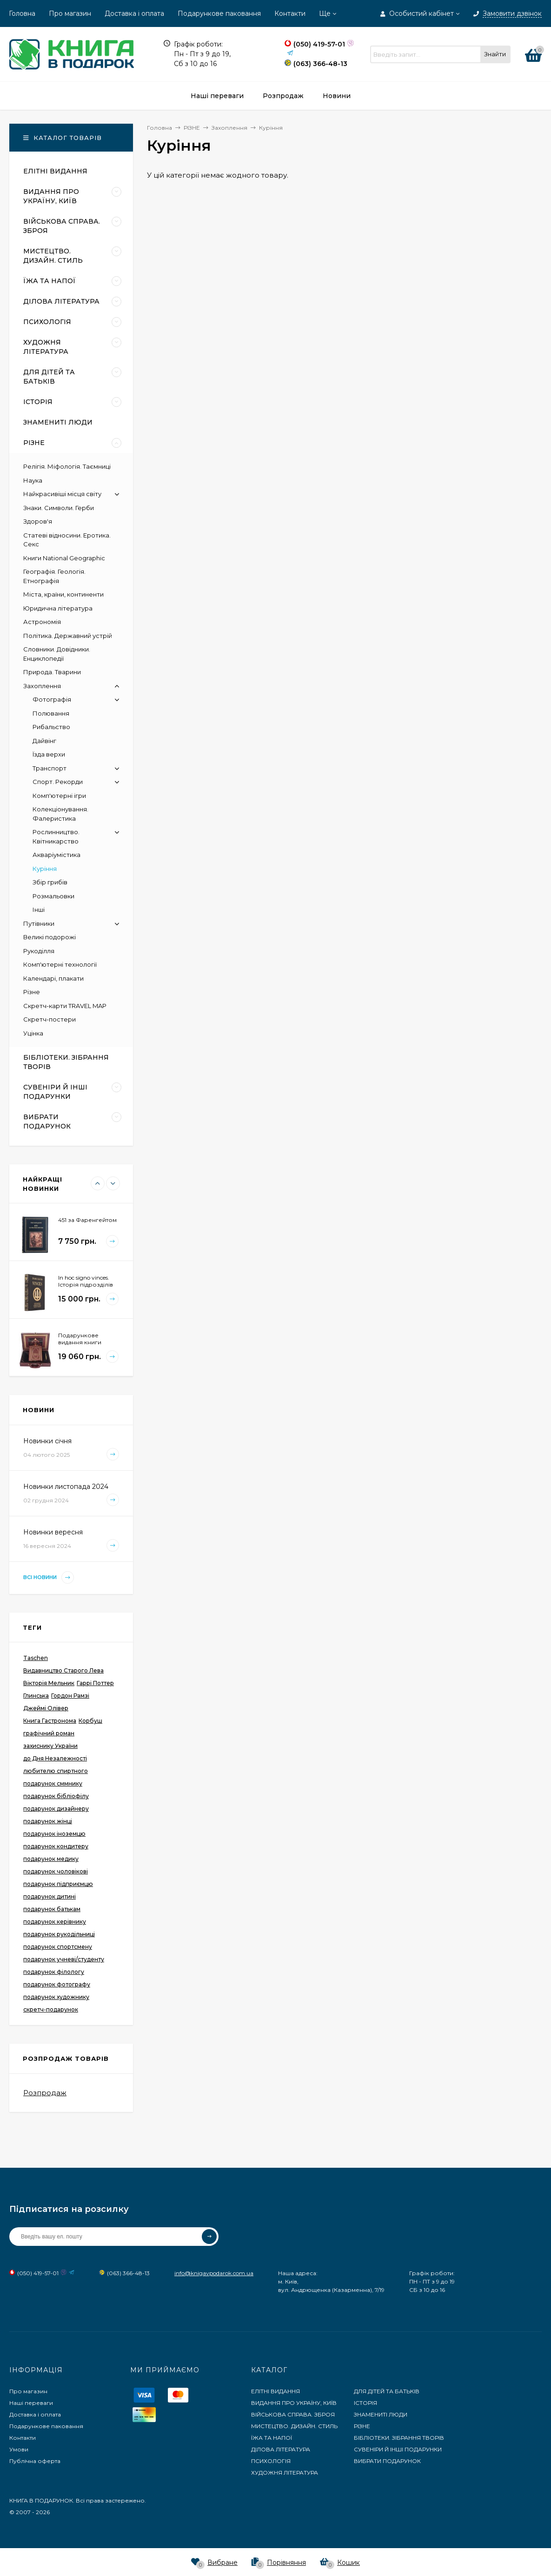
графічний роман (48, 1733)
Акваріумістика (56, 854)
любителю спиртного (55, 1770)
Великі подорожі (49, 937)
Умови (18, 2449)
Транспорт (49, 768)
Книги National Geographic (64, 558)
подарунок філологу (53, 1971)
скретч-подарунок (50, 2009)
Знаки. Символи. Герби (58, 507)
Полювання (51, 713)
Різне (31, 992)
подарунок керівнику (54, 1921)
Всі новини (48, 1577)
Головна (22, 13)
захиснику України (50, 1745)
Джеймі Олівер (45, 1708)
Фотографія (52, 699)
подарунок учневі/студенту (63, 1959)
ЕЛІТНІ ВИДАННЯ (275, 2391)
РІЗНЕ (362, 2426)
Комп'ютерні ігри (59, 795)
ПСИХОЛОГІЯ (271, 2460)
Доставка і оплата (134, 13)
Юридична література (58, 608)
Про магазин (70, 13)
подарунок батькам (51, 1908)
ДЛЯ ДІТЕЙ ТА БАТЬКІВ (386, 2391)
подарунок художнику (56, 1996)
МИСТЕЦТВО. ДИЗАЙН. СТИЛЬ (294, 2426)
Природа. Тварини (52, 672)
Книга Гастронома (49, 1720)
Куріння (45, 868)
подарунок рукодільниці (59, 1934)
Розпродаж (44, 2092)
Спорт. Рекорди (58, 781)
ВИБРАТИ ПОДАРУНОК (387, 2460)
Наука (32, 480)
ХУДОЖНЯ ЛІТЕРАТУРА (284, 2472)
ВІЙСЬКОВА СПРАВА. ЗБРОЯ (293, 2414)
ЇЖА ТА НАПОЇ (271, 2437)
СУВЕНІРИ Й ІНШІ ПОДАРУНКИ (398, 2449)
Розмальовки (53, 896)
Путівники (38, 923)
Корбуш (90, 1720)
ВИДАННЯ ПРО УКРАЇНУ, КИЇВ (294, 2402)
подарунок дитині (49, 1896)
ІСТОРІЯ (365, 2402)
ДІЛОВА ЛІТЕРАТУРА (280, 2449)
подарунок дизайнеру (56, 1808)
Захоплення (42, 686)
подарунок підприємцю (58, 1883)
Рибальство (51, 726)
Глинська (36, 1695)
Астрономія (42, 621)
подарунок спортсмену (57, 1946)
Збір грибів (50, 882)
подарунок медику (51, 1858)
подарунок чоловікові (55, 1871)
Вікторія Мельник (48, 1683)
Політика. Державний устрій (67, 635)
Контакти (289, 13)
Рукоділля (38, 951)
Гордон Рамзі (70, 1695)
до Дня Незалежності (55, 1758)
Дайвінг (44, 740)
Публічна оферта (34, 2460)
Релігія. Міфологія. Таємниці (67, 466)
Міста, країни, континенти (63, 594)
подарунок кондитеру (55, 1846)
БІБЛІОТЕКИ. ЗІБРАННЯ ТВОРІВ (399, 2437)
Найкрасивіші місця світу (62, 494)
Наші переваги (31, 2402)
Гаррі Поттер (95, 1683)
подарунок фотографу (56, 1984)
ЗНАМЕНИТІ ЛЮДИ (380, 2414)
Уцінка (33, 1033)
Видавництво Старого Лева (63, 1670)
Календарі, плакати (53, 978)
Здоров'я (37, 521)
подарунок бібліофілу (56, 1796)
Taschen (35, 1657)
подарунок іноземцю (54, 1833)
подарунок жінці (47, 1821)
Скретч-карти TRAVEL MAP (64, 1005)
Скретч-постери (49, 1019)
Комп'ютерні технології (60, 964)
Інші (39, 909)
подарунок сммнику (52, 1783)
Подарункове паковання (219, 13)
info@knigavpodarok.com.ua (213, 2273)
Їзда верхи (49, 754)
